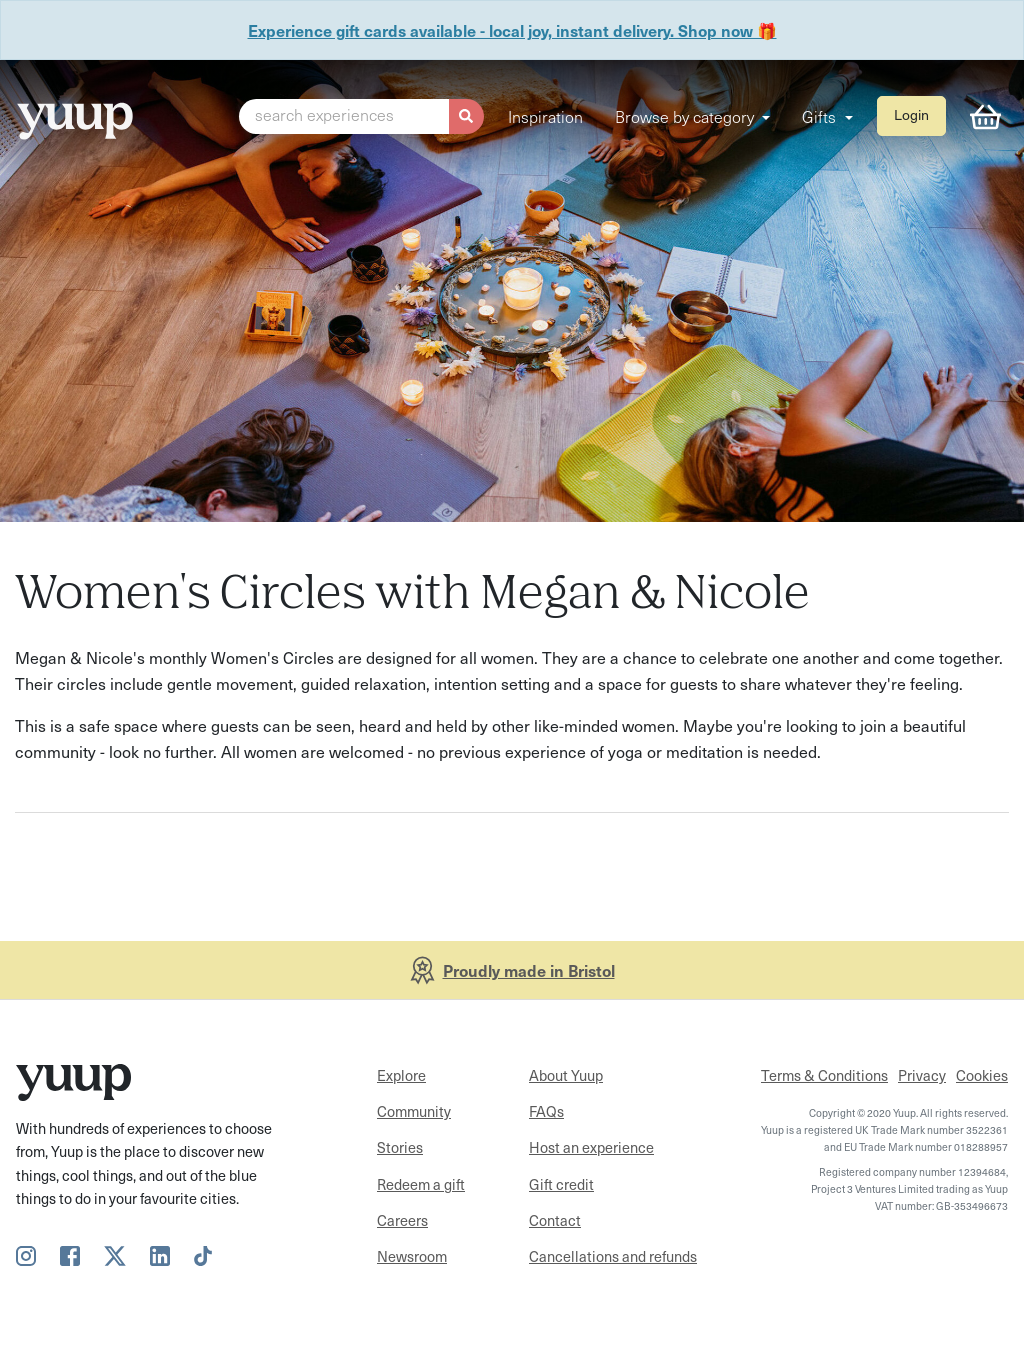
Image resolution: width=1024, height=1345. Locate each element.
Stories (400, 1147)
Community (414, 1111)
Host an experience (591, 1147)
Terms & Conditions (824, 1075)
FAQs (546, 1111)
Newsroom (412, 1256)
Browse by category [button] (686, 116)
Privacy (922, 1075)
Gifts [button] (821, 116)
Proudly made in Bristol (529, 970)
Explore (401, 1075)
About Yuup (566, 1075)
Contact (555, 1220)
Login (911, 114)
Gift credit (561, 1184)
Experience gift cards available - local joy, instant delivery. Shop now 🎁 (512, 30)
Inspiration (545, 116)
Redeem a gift (421, 1184)
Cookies (982, 1075)
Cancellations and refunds (613, 1256)
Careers (402, 1220)
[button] (361, 117)
